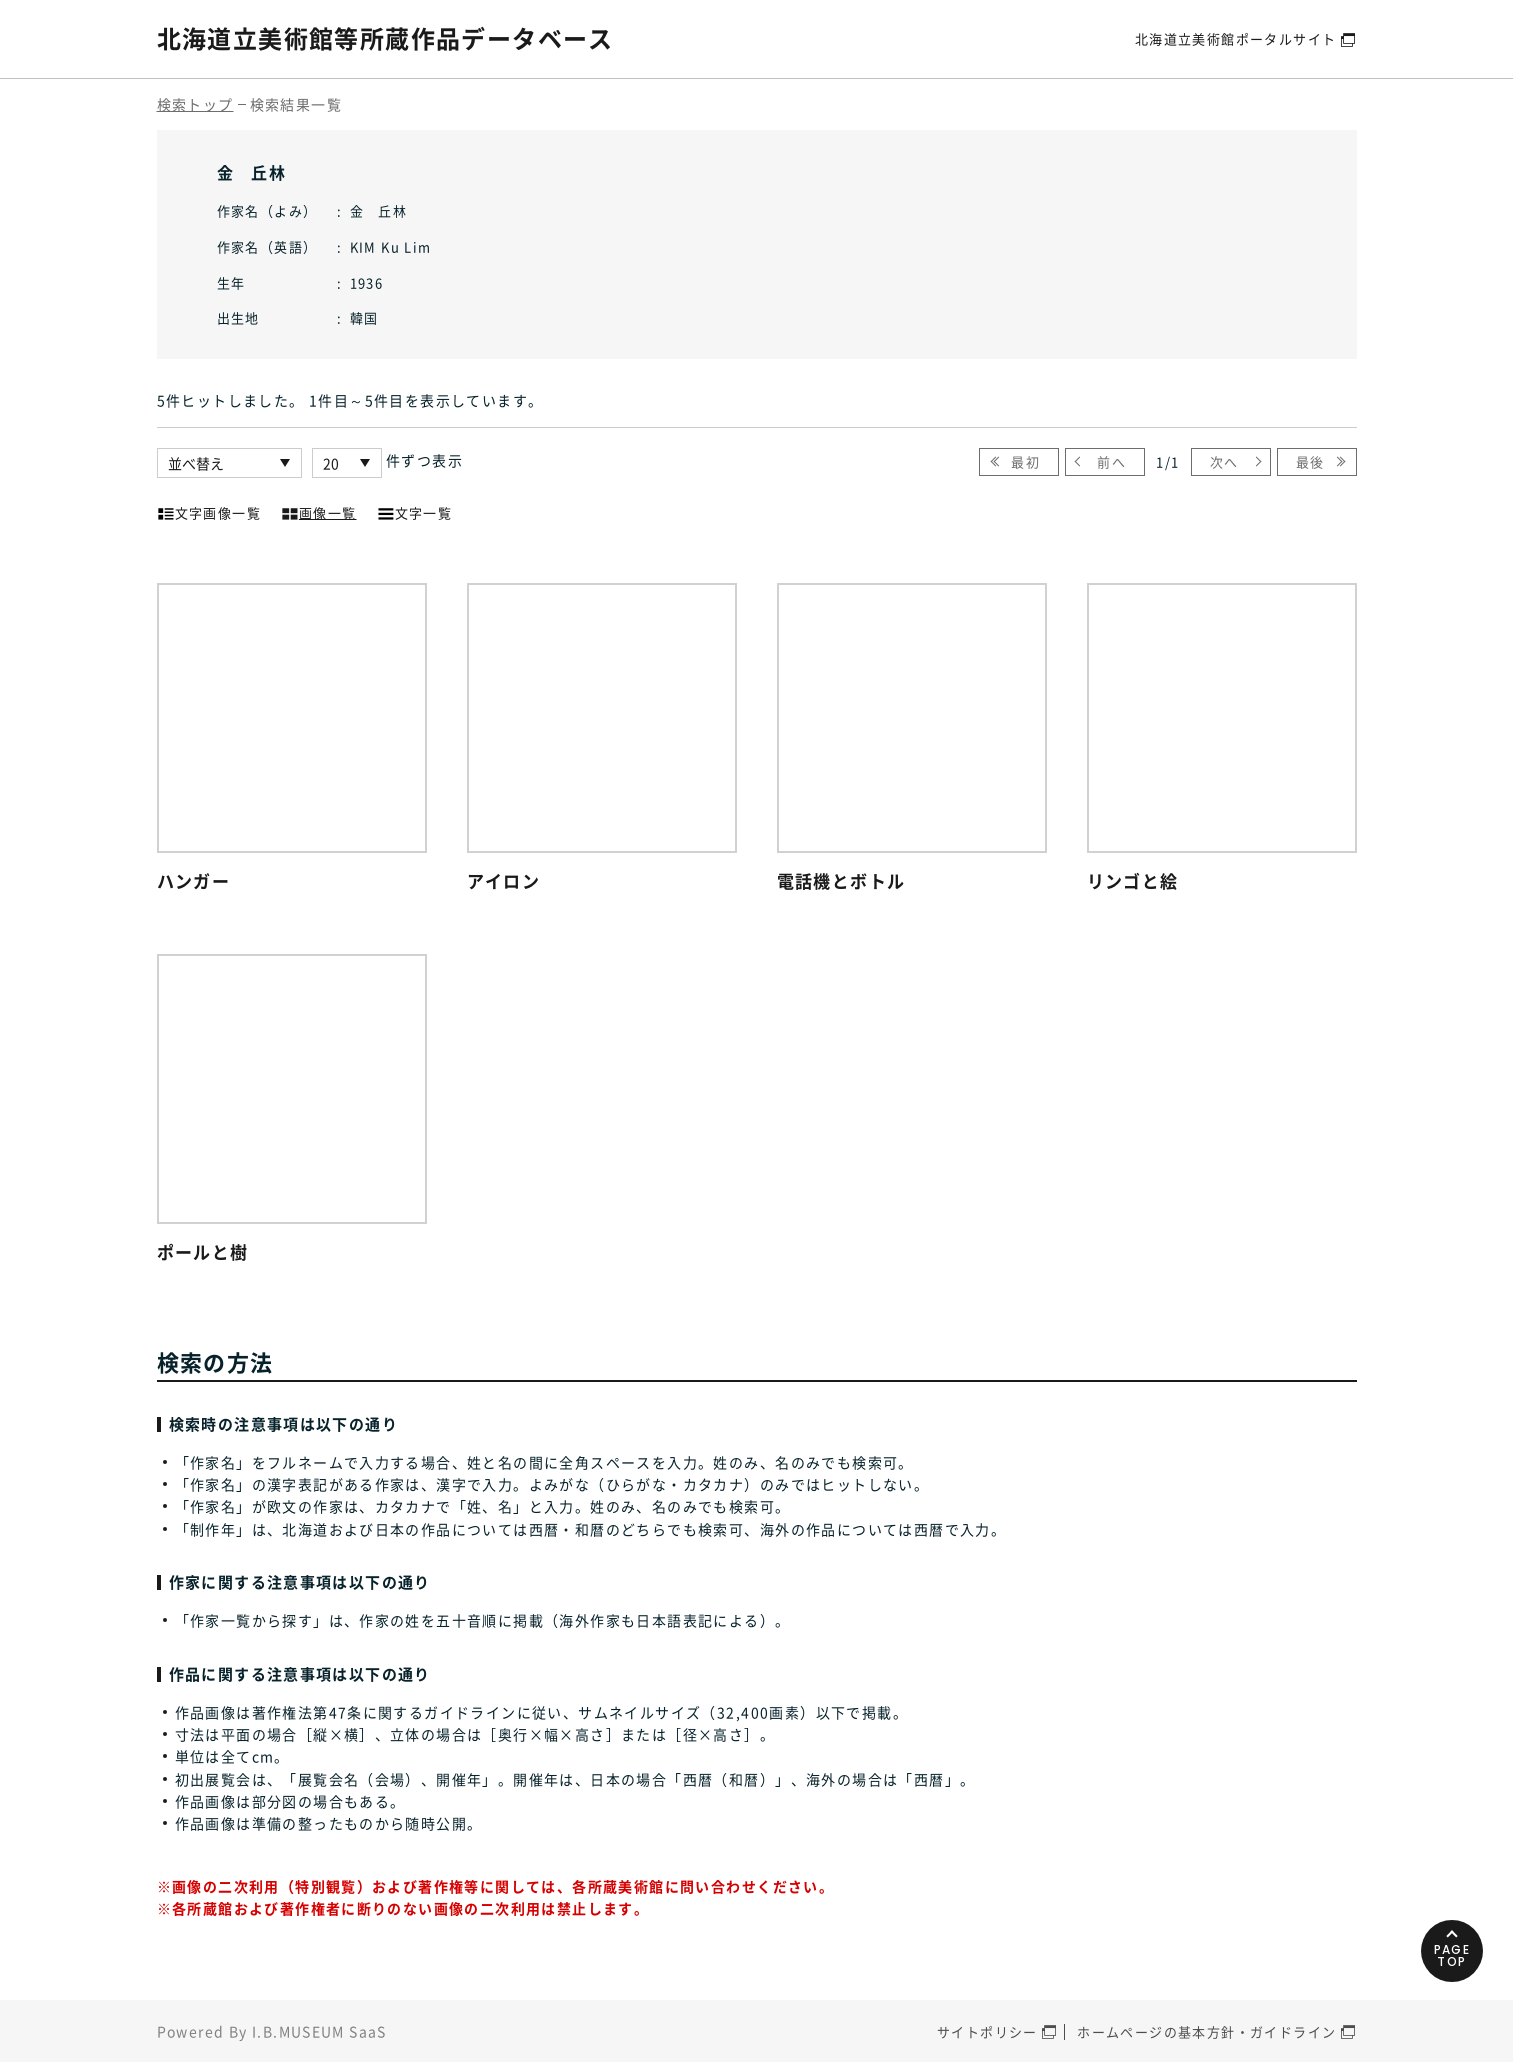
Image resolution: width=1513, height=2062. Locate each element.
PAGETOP (1452, 1955)
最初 (1025, 461)
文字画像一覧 (209, 511)
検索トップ (195, 104)
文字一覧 (415, 511)
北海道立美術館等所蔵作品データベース (385, 38)
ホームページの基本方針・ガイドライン (1206, 2031)
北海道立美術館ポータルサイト (1236, 38)
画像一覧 (319, 511)
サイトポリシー (987, 2031)
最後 (1310, 461)
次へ (1224, 461)
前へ (1111, 461)
